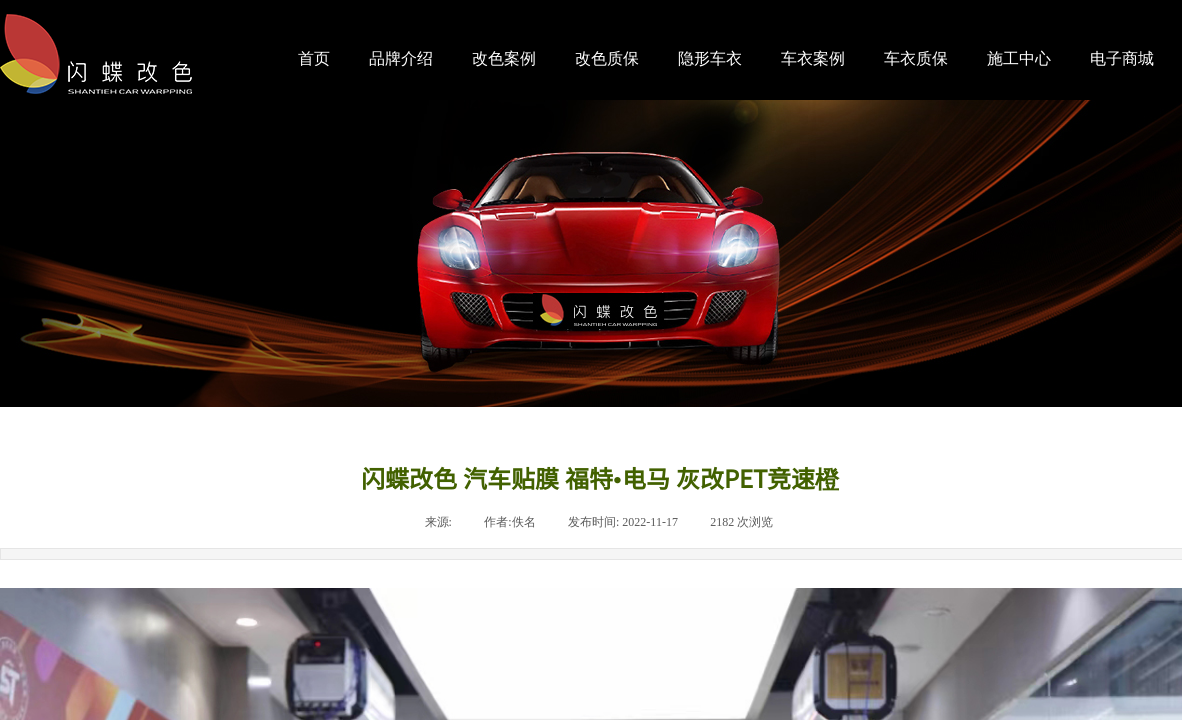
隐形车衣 (710, 58)
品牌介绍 (401, 58)
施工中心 (1019, 58)
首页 (314, 58)
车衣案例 (813, 58)
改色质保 (607, 58)
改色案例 (504, 58)
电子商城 (1122, 58)
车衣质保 (916, 58)
